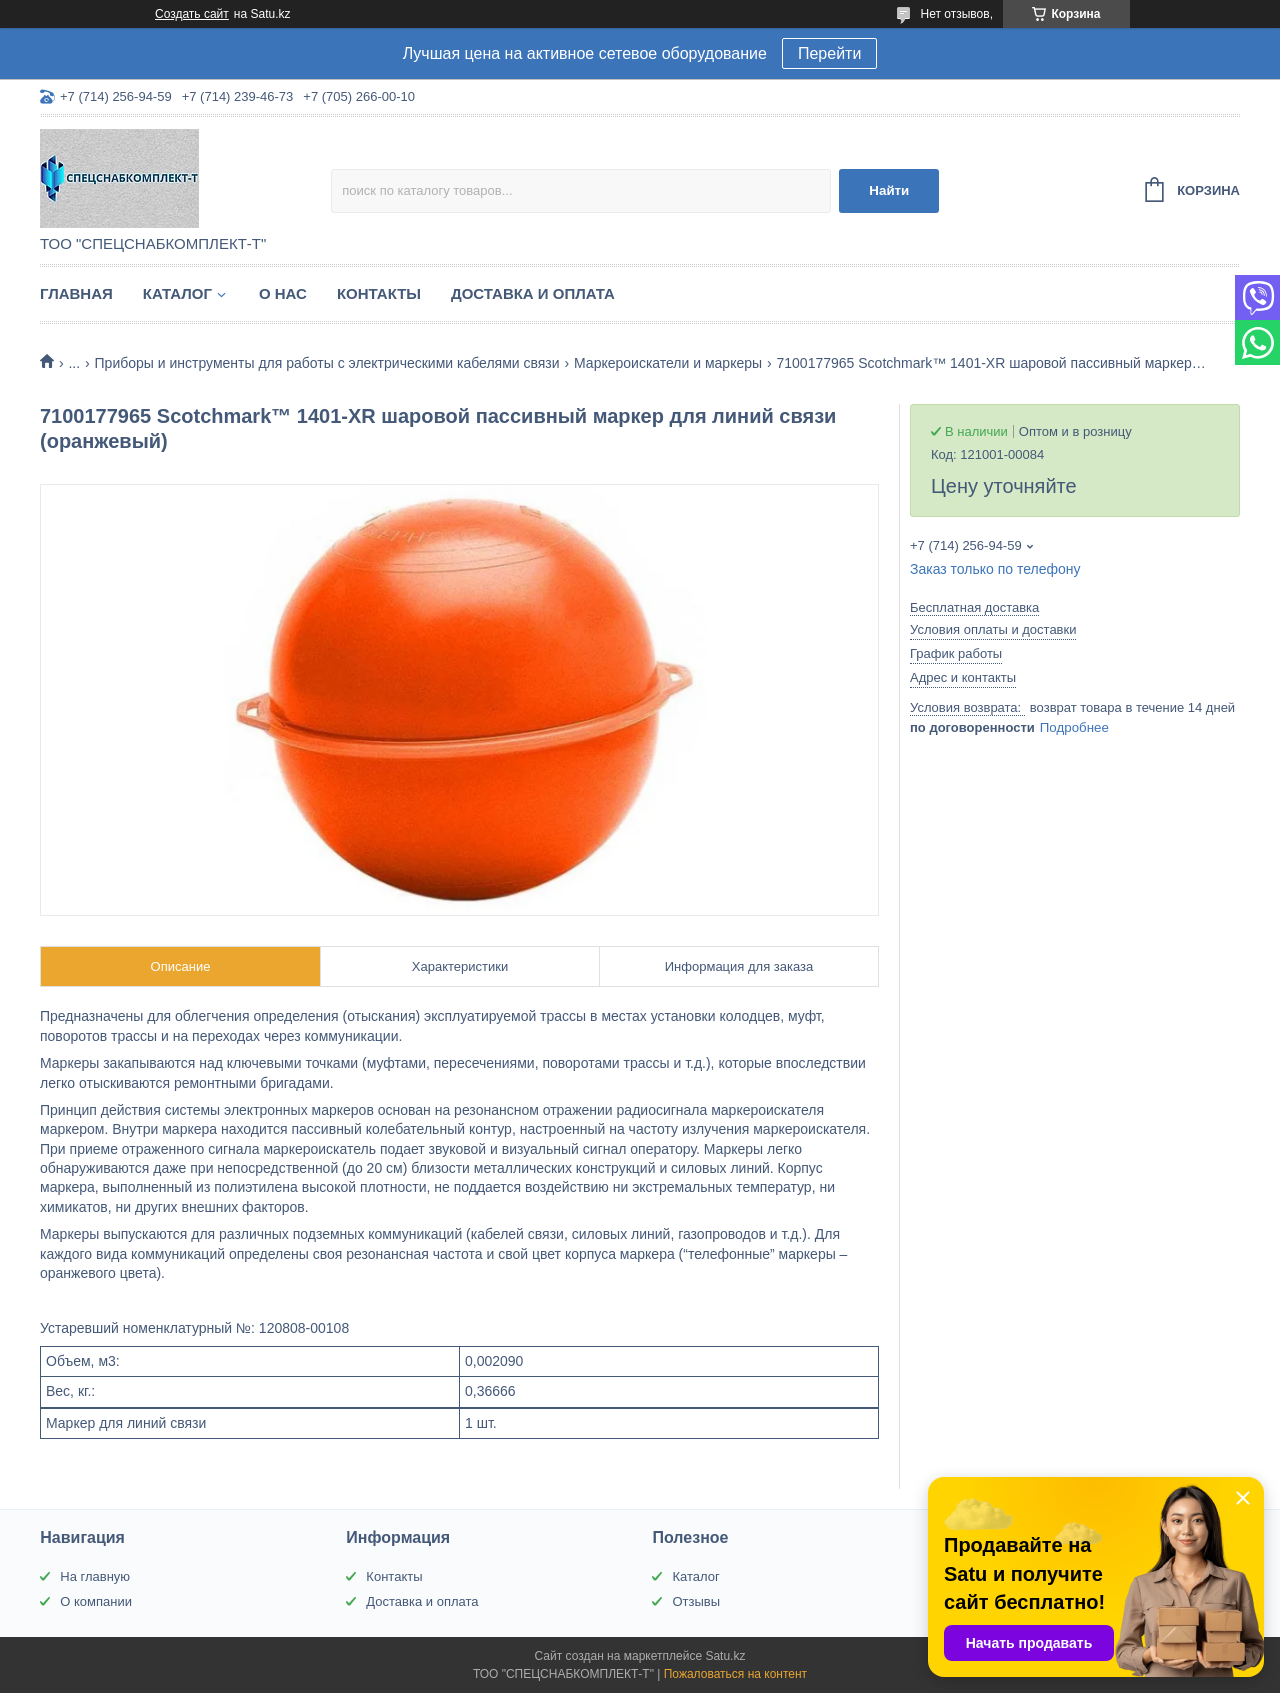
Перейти (829, 53)
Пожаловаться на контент (735, 1674)
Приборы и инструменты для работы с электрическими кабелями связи (327, 363)
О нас (283, 293)
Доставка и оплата (533, 293)
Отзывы (696, 1601)
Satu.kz (725, 1656)
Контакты (379, 293)
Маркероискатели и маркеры (668, 363)
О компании (96, 1601)
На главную (95, 1576)
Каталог (177, 293)
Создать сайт (192, 14)
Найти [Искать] (889, 190)
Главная (76, 293)
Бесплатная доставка (974, 607)
